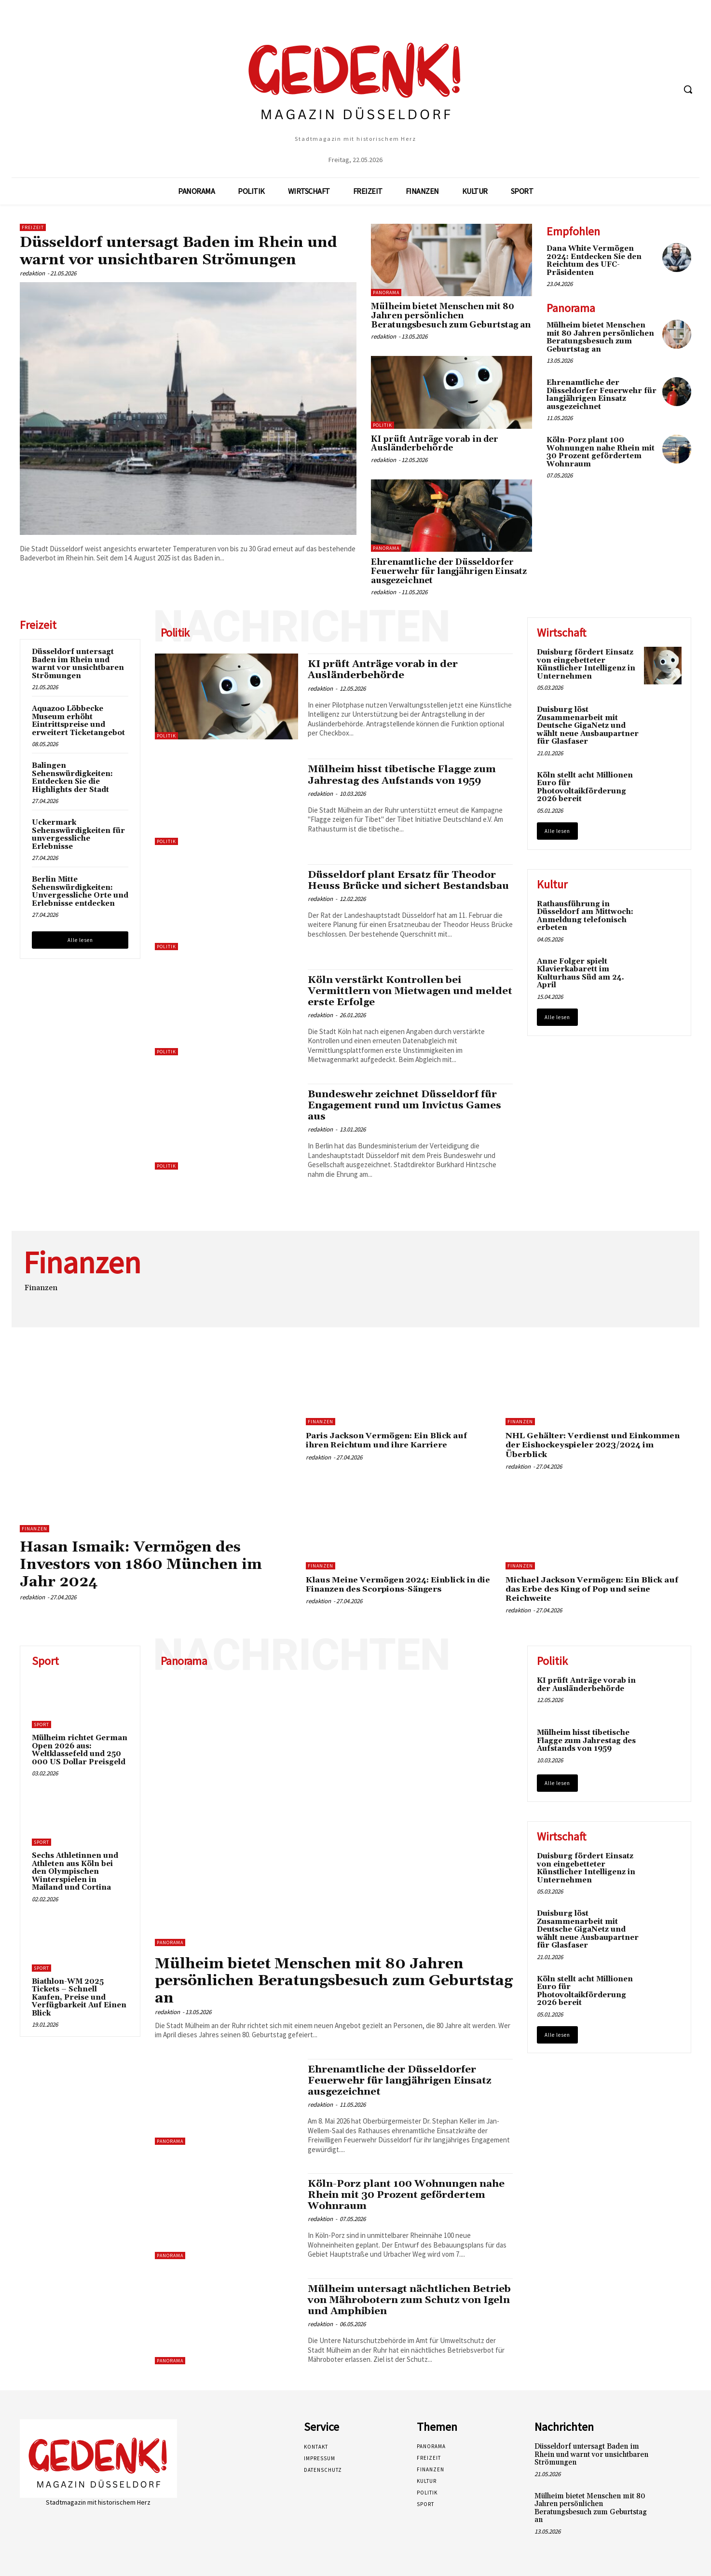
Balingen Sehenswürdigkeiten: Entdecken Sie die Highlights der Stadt (72, 777)
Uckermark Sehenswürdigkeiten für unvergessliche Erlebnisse (78, 834)
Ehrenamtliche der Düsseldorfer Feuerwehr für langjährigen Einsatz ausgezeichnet (449, 571)
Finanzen (34, 1529)
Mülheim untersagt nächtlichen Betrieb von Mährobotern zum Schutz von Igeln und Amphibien (406, 2298)
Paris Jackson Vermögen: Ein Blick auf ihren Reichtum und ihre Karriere (391, 1440)
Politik (382, 425)
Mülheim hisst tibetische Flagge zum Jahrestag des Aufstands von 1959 (405, 775)
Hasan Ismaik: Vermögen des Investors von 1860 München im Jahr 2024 (148, 1564)
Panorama (386, 292)
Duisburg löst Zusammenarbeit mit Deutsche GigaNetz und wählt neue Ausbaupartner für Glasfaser (588, 725)
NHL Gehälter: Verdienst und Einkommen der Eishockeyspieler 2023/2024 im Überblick (596, 1445)
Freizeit (33, 227)
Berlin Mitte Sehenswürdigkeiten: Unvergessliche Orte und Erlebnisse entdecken (80, 891)
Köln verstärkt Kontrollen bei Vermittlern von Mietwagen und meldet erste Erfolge (392, 991)
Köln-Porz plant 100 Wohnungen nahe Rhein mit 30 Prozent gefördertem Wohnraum (601, 452)
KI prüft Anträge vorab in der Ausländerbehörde (434, 444)
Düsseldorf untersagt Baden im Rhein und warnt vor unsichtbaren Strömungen (184, 250)
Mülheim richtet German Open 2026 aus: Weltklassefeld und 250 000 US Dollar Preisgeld (79, 1749)
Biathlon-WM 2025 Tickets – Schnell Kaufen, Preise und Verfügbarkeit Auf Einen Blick (79, 1996)
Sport (41, 1723)
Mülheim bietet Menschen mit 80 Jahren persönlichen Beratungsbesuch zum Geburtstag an (451, 315)
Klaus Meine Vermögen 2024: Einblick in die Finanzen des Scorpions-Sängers (395, 1584)
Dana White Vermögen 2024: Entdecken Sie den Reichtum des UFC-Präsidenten (594, 260)
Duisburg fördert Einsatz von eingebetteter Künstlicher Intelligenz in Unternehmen (586, 664)
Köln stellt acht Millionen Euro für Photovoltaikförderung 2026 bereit (585, 787)
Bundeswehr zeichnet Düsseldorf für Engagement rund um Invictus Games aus (407, 1105)
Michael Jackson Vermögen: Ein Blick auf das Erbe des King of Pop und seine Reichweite (596, 1588)
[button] (687, 89)
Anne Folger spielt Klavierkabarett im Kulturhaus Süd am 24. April (580, 973)
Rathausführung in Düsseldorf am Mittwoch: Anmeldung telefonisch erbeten (585, 916)
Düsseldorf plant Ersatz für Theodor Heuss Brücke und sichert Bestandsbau (403, 886)
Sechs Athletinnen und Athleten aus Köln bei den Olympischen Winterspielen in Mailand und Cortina (75, 1870)
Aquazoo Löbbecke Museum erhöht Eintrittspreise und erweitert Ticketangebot (78, 720)
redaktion (32, 273)
